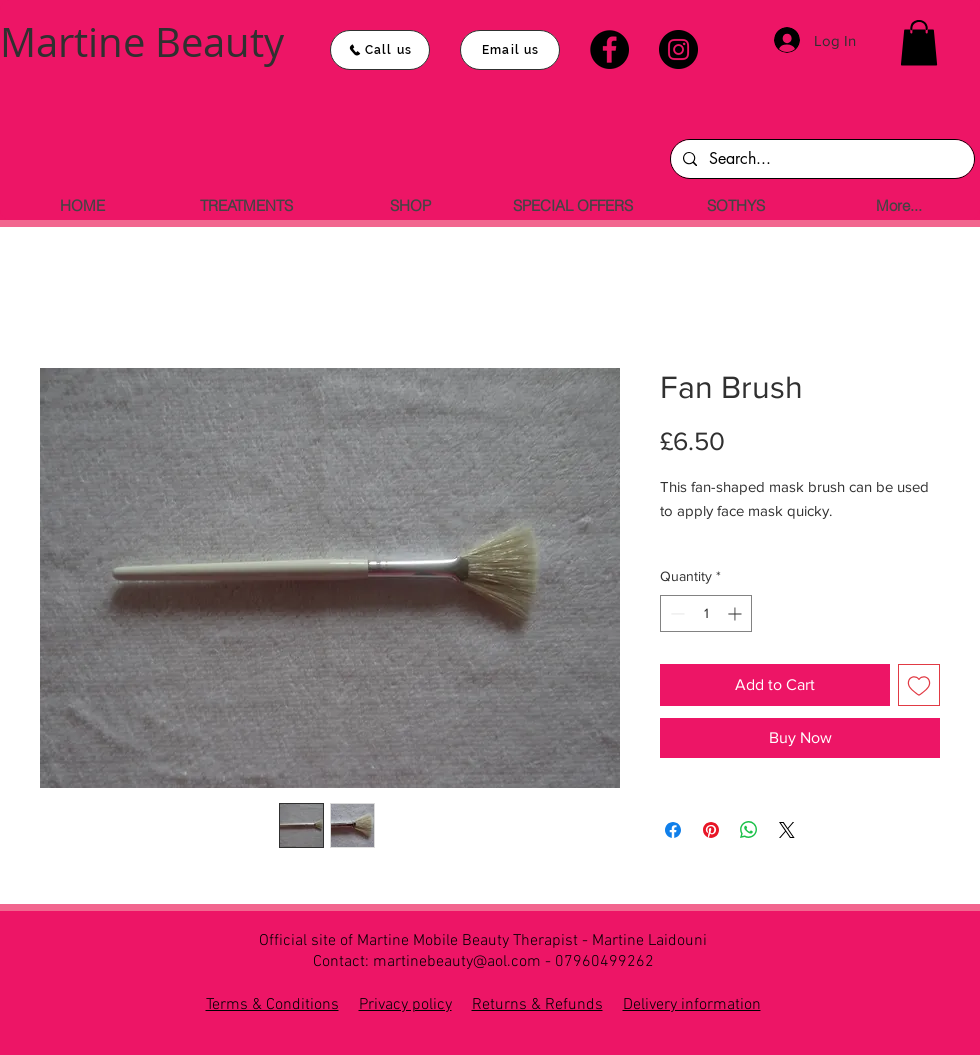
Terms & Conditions (272, 1005)
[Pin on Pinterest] (711, 830)
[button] (919, 42)
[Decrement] (675, 613)
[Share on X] (787, 830)
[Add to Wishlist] (919, 685)
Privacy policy (405, 1005)
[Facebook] (609, 49)
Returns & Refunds (537, 1005)
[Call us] (380, 50)
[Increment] (736, 613)
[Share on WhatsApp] (749, 830)
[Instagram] (678, 49)
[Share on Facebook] (673, 830)
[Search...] (820, 159)
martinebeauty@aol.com (457, 962)
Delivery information (692, 1005)
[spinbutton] (706, 613)
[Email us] (510, 50)
